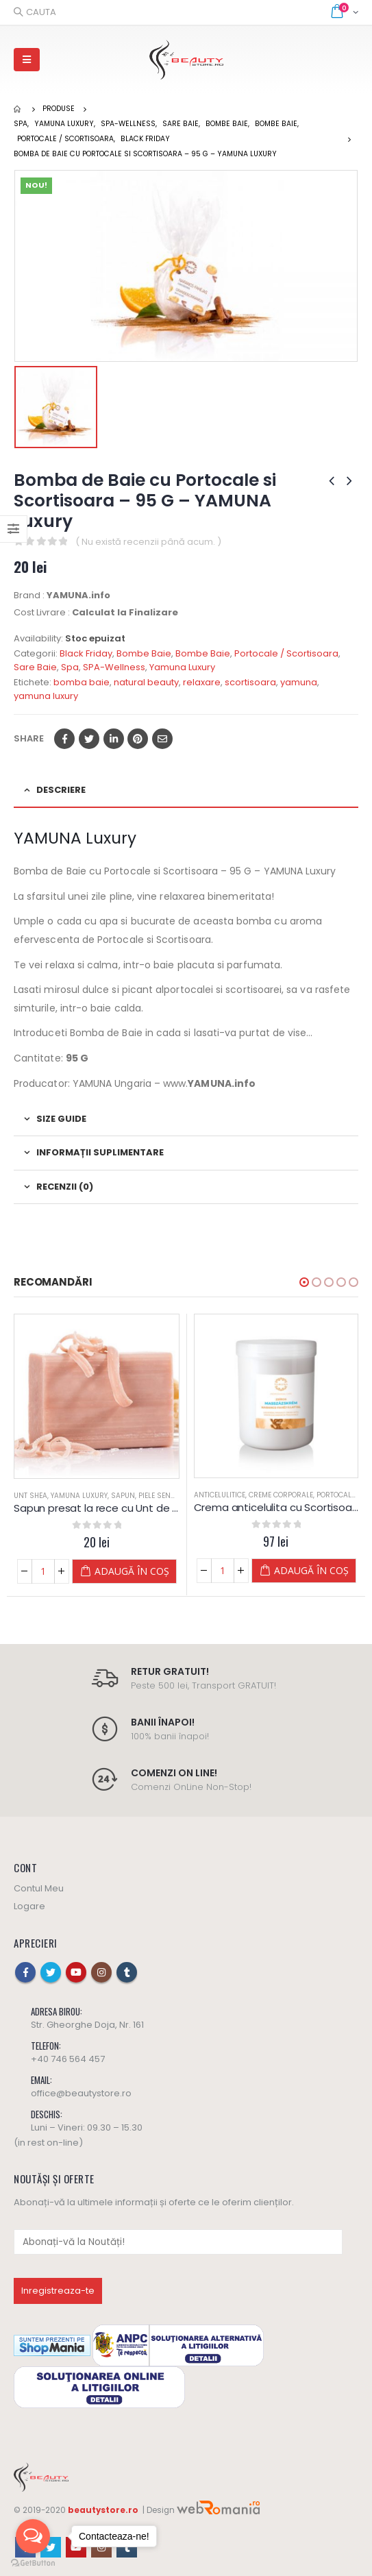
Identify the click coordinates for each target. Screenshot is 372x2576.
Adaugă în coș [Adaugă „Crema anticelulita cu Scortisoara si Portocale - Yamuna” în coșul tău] (311, 1570)
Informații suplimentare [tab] (100, 1152)
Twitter (89, 738)
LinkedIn (113, 738)
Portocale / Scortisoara (286, 653)
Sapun (123, 1496)
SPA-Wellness (114, 667)
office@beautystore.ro (81, 2093)
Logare (29, 1906)
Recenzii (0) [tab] (64, 1186)
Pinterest (137, 738)
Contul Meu (39, 1888)
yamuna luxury (46, 695)
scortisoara (250, 682)
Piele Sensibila (165, 1496)
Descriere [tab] (61, 789)
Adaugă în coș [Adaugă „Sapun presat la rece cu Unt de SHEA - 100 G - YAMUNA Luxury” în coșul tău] (132, 1571)
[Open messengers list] (33, 2536)
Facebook (64, 738)
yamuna (298, 682)
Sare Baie (35, 667)
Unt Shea (30, 1496)
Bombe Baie (143, 653)
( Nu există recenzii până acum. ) (148, 541)
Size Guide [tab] (61, 1118)
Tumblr (126, 1972)
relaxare (202, 682)
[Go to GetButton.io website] (33, 2562)
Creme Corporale (281, 1495)
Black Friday (86, 653)
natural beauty (146, 682)
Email (162, 738)
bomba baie (81, 682)
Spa (70, 667)
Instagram (101, 1972)
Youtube (76, 1972)
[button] (304, 1282)
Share (29, 738)
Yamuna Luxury (182, 667)
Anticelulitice (219, 1495)
